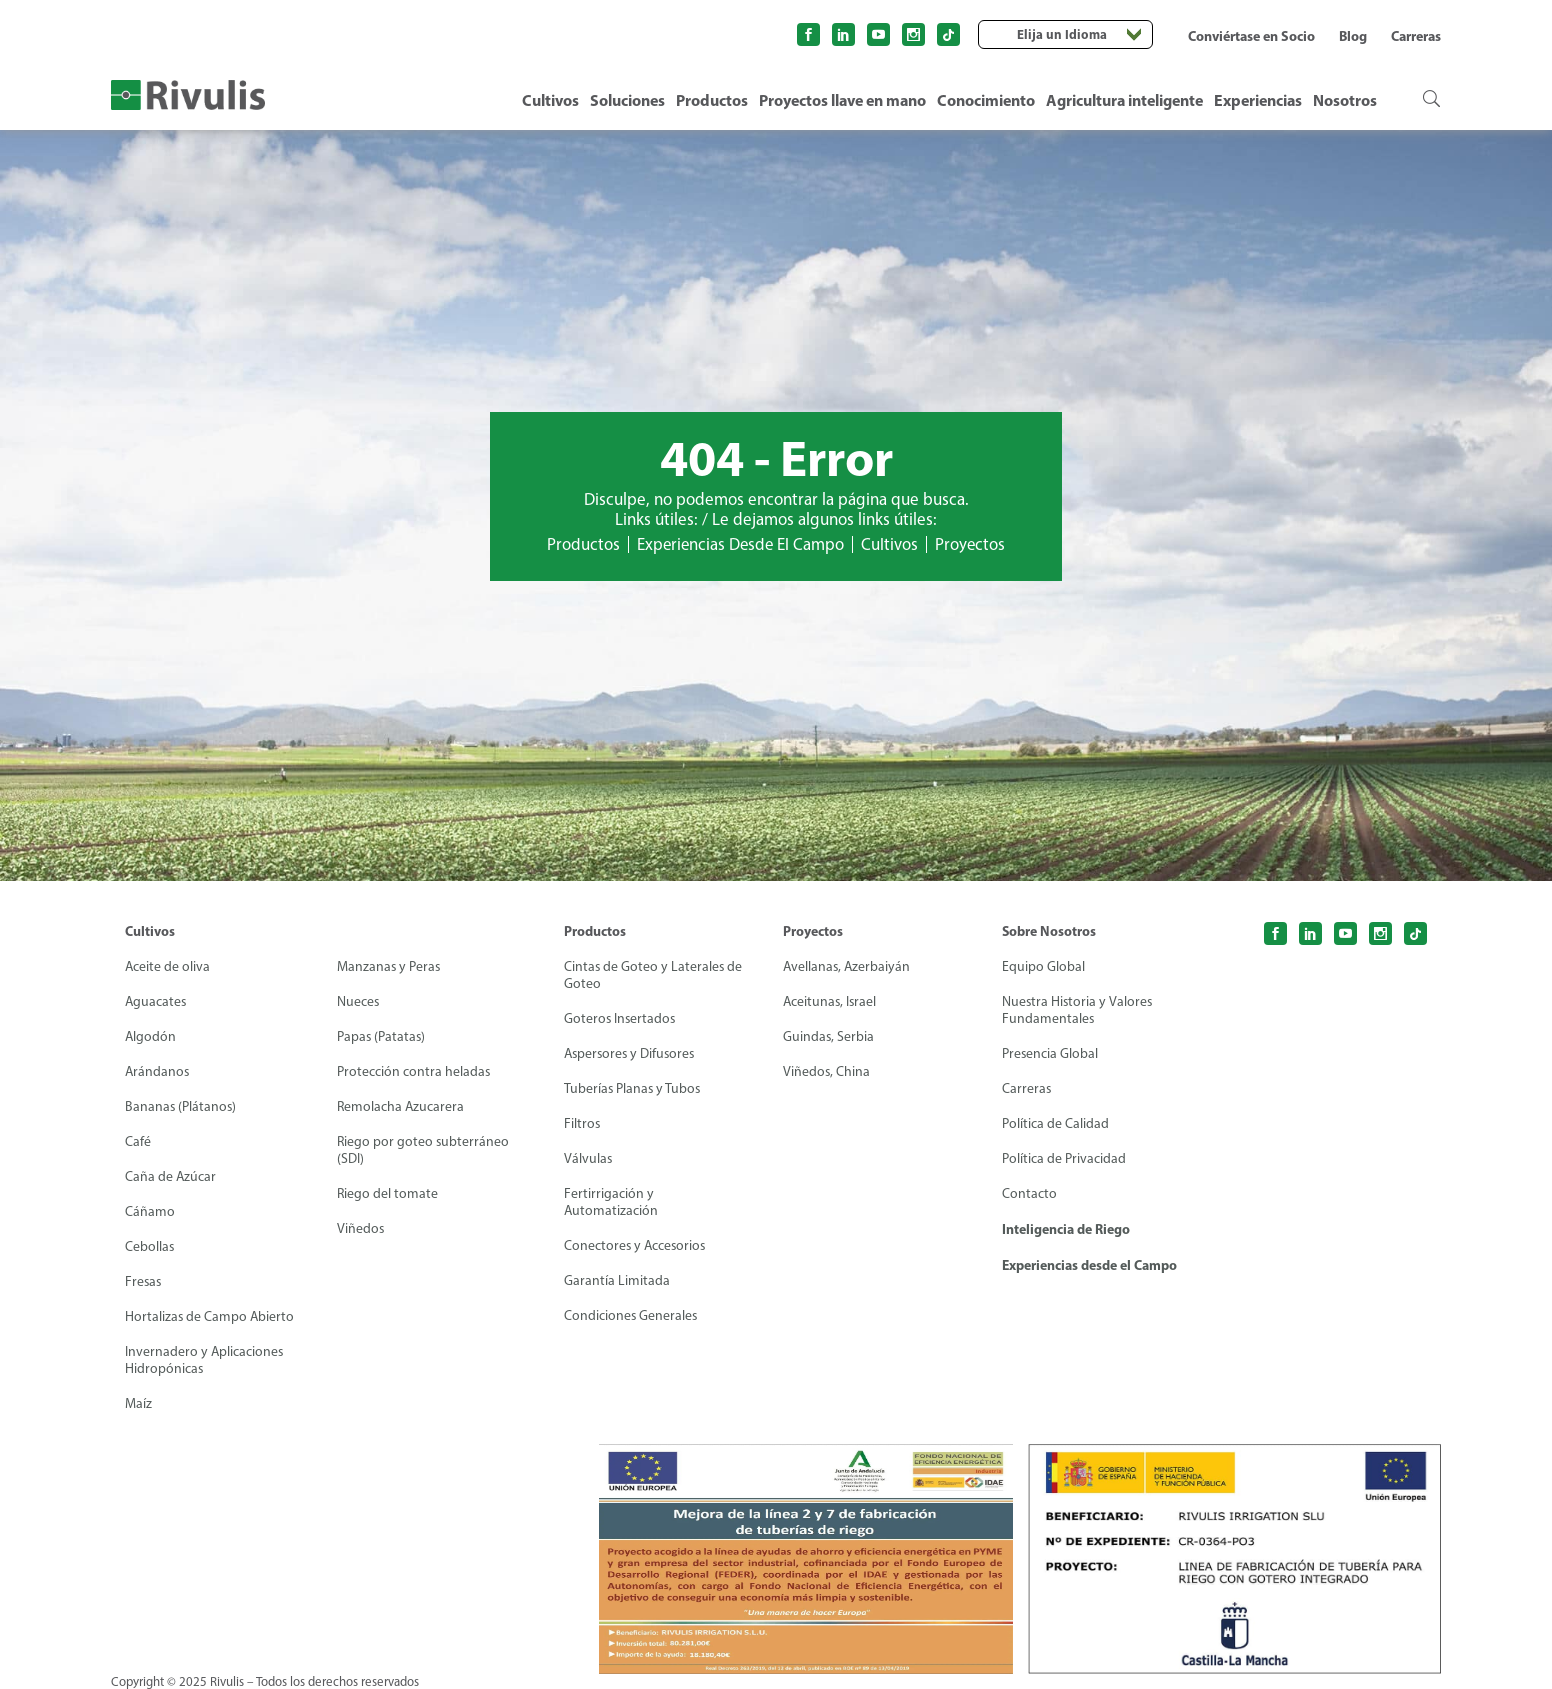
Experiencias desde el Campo (1089, 1265)
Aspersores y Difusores (632, 1053)
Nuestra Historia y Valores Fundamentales (1078, 1010)
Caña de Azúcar (171, 1176)
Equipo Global (1043, 966)
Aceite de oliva (168, 966)
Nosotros (1345, 100)
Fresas (144, 1281)
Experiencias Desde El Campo (740, 544)
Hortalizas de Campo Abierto (210, 1316)
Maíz (138, 1403)
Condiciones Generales (631, 1315)
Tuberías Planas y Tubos (633, 1088)
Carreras (1416, 36)
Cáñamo (150, 1211)
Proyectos (972, 544)
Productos (712, 100)
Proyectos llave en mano (842, 100)
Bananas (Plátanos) (181, 1106)
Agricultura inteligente (1124, 100)
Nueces (358, 1001)
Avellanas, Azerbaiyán (848, 966)
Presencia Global (1050, 1053)
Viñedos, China (827, 1071)
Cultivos (550, 100)
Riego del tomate (388, 1193)
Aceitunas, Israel (831, 1001)
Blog (1353, 36)
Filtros (582, 1123)
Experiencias (1258, 100)
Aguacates (156, 1001)
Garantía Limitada (617, 1280)
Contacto (1029, 1193)
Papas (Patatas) (382, 1036)
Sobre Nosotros (1049, 931)
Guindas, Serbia (829, 1036)
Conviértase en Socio (1251, 36)
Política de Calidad (1055, 1123)
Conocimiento (986, 100)
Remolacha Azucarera (401, 1106)
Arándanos (158, 1071)
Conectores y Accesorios (636, 1245)
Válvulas (588, 1158)
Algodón (151, 1036)
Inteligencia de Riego (1066, 1229)
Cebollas (150, 1246)
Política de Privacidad (1064, 1158)
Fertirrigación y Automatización (611, 1202)
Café (138, 1141)
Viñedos (361, 1228)
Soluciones (627, 100)
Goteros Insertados (621, 1018)
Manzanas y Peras (389, 966)
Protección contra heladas (414, 1071)
